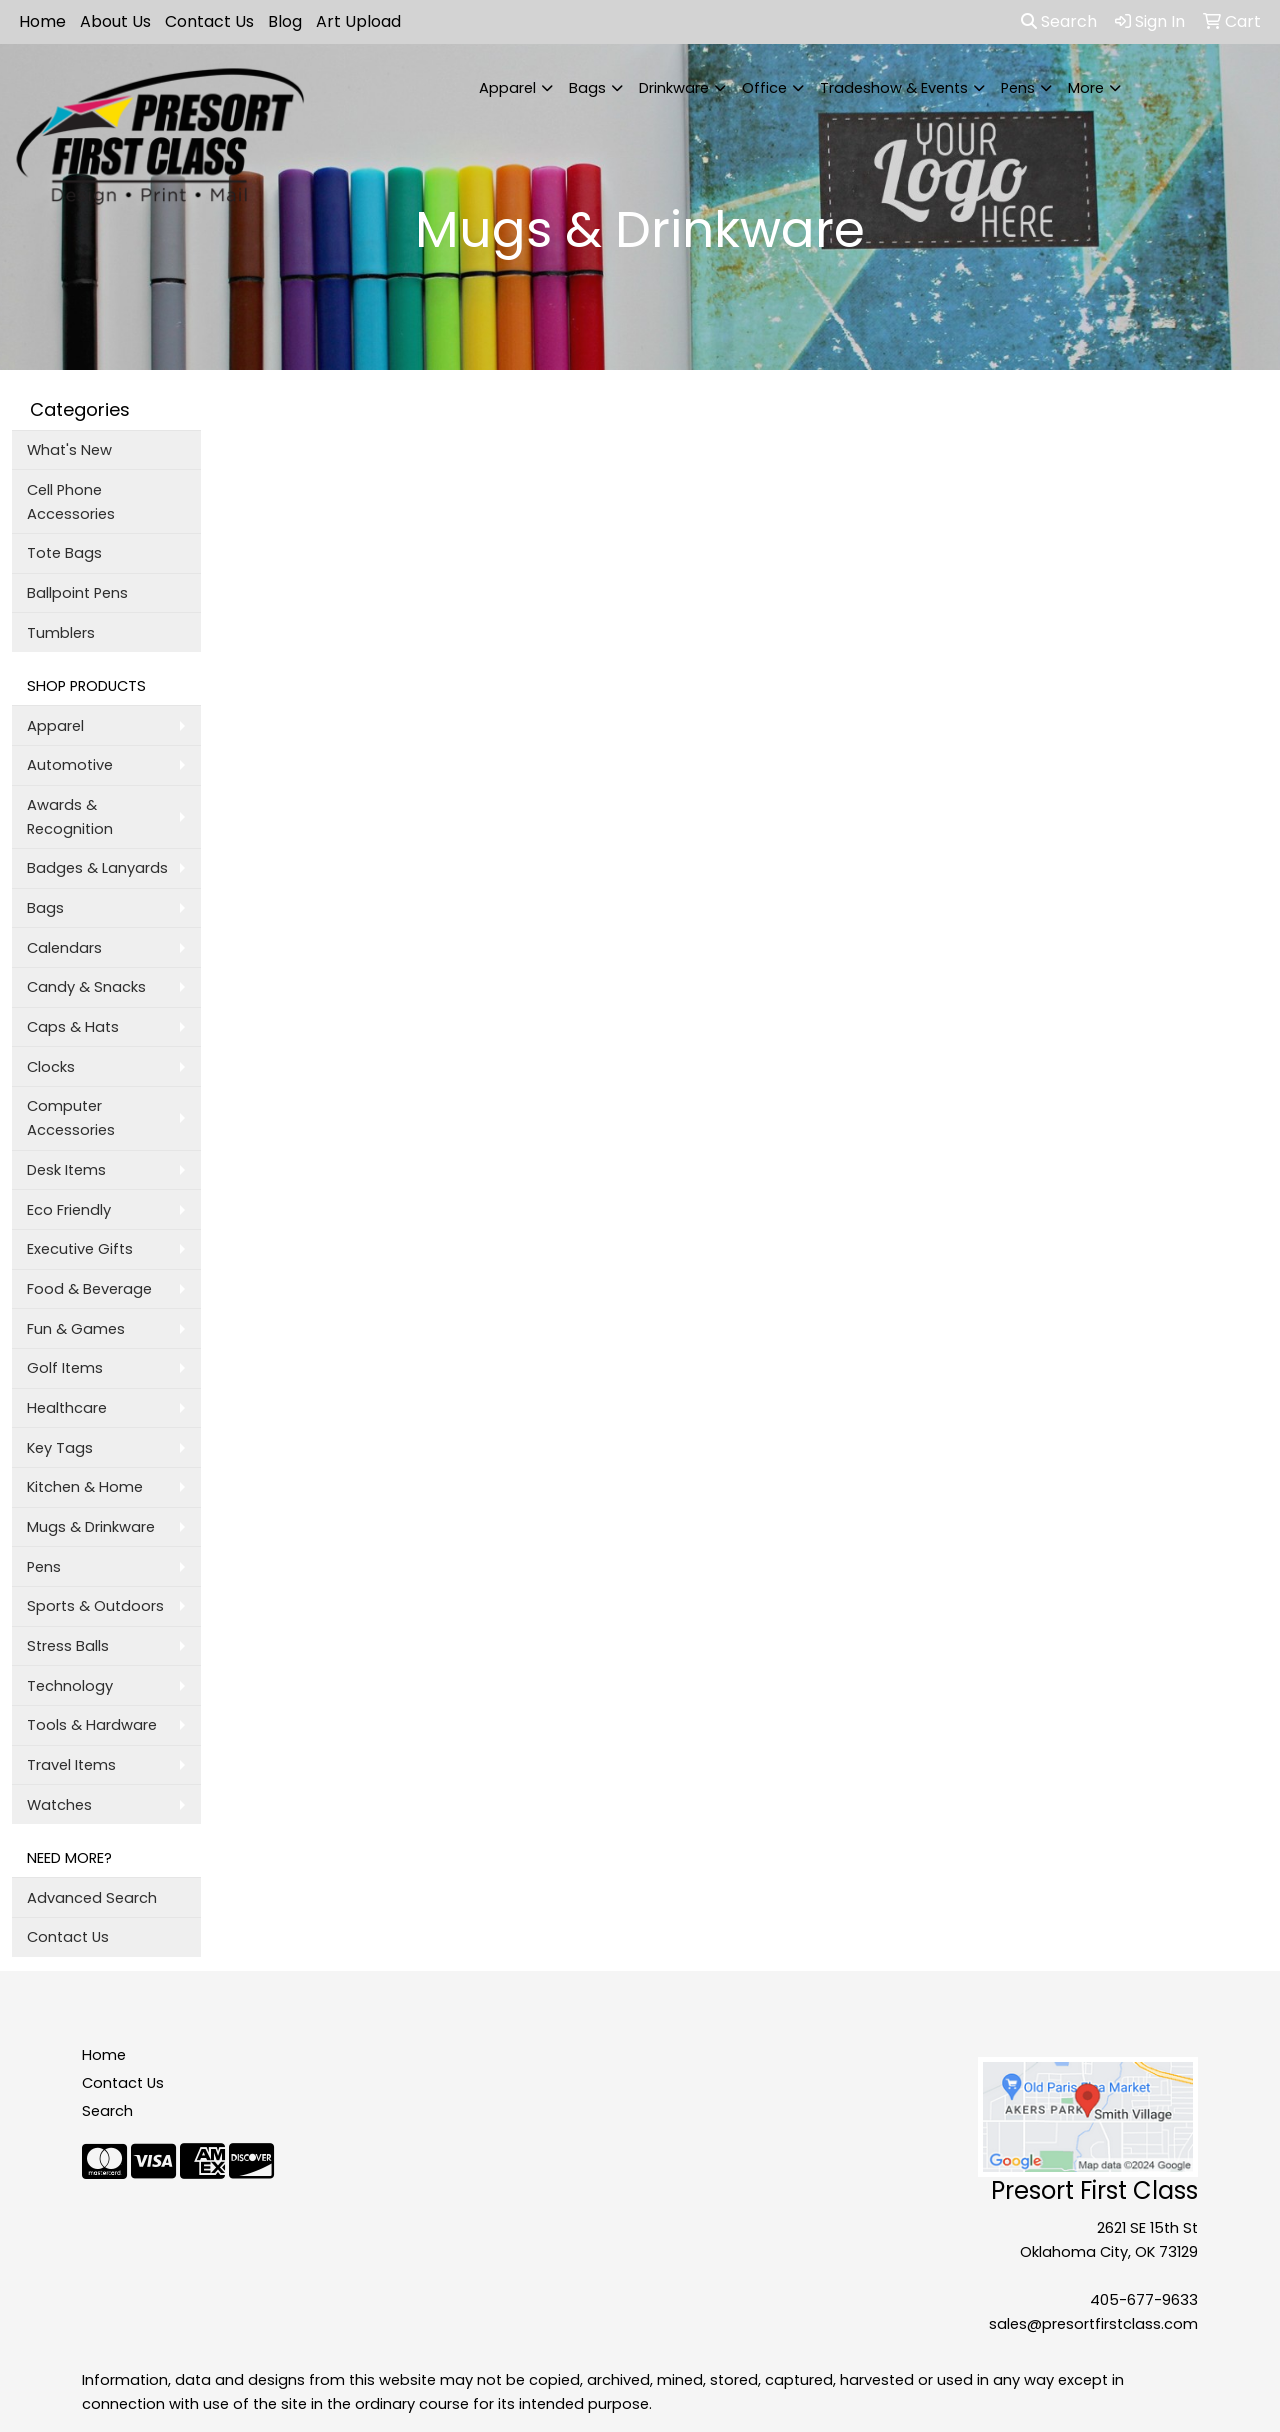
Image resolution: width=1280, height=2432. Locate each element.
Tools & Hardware (92, 1725)
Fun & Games (76, 1329)
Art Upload (358, 21)
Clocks (51, 1067)
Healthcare (67, 1408)
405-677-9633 (1144, 2300)
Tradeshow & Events (894, 88)
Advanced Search (92, 1898)
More (1086, 88)
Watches (59, 1805)
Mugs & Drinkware (91, 1527)
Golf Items (65, 1368)
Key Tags (60, 1448)
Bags (587, 88)
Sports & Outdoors (95, 1606)
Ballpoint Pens (77, 593)
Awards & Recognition (70, 817)
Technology (70, 1686)
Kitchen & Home (85, 1487)
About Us (115, 21)
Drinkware (674, 88)
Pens (1018, 88)
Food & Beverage (89, 1289)
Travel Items (71, 1765)
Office (764, 88)
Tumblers (61, 633)
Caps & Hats (73, 1027)
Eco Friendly (69, 1210)
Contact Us (209, 21)
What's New (69, 450)
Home (42, 21)
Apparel (507, 88)
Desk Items (66, 1170)
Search (1059, 21)
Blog (285, 21)
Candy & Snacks (86, 987)
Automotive (70, 765)
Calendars (64, 948)
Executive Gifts (80, 1249)
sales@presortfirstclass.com (1093, 2324)
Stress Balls (68, 1646)
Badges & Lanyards (97, 868)
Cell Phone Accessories (71, 502)
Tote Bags (64, 553)
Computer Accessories (71, 1118)
